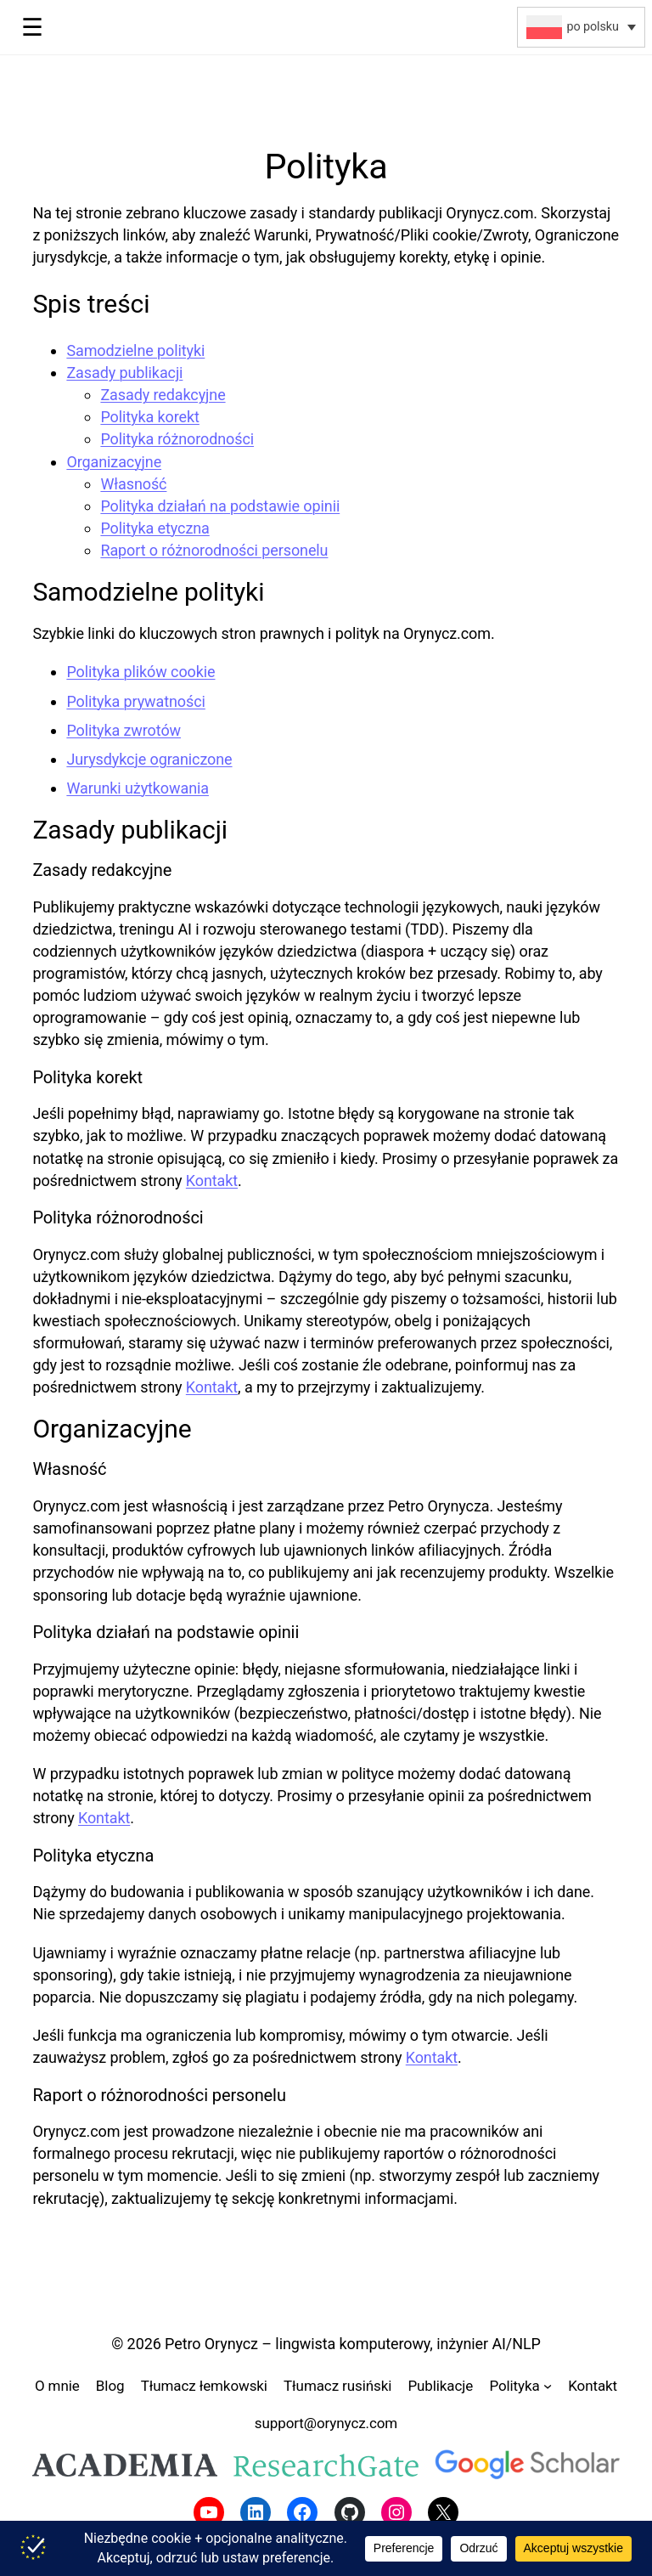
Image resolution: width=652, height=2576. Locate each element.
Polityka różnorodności (177, 439)
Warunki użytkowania (137, 788)
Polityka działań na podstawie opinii (220, 506)
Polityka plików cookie (140, 672)
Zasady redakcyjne (162, 395)
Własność (133, 484)
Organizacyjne (113, 462)
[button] (581, 27)
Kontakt (212, 1180)
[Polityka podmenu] (547, 2385)
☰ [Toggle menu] (32, 27)
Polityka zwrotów (123, 730)
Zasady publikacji (124, 372)
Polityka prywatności (135, 701)
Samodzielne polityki (135, 350)
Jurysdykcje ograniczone (149, 759)
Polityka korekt (149, 417)
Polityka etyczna (154, 528)
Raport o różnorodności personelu (214, 550)
